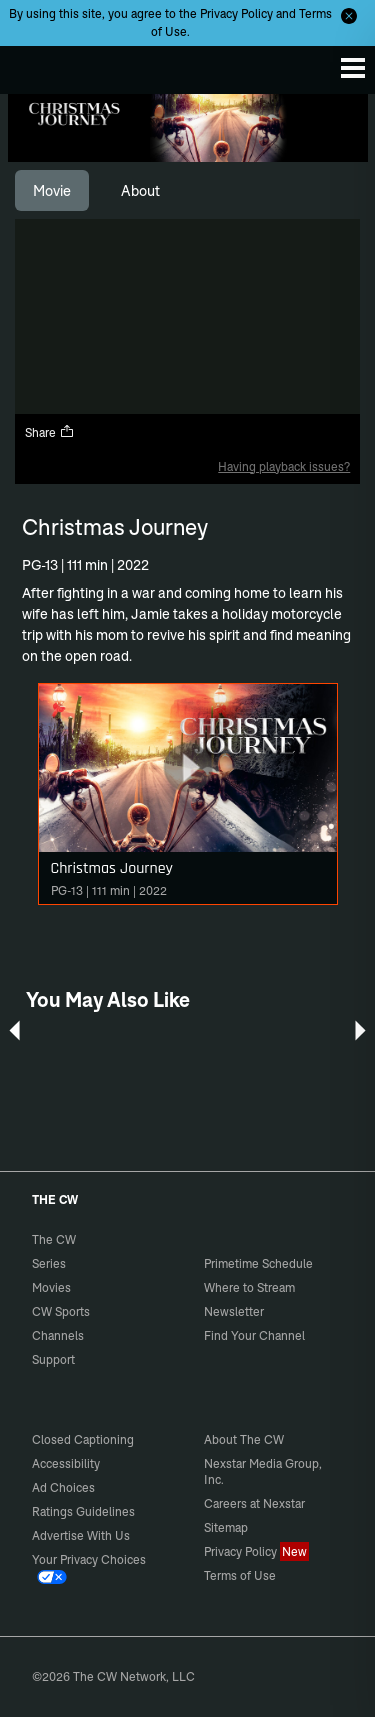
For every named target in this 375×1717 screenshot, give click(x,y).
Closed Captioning (83, 1439)
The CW (35, 65)
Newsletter (234, 1311)
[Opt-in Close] (349, 16)
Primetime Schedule (258, 1263)
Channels (58, 1335)
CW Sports (61, 1311)
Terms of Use (240, 1575)
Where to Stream (249, 1287)
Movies (51, 1287)
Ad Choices (63, 1487)
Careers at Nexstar (254, 1503)
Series (49, 1263)
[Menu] (353, 68)
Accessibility (66, 1463)
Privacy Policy (236, 13)
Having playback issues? (284, 466)
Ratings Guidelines (83, 1511)
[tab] (52, 191)
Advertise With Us (81, 1535)
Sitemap (226, 1527)
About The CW (244, 1439)
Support (53, 1359)
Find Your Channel (254, 1335)
